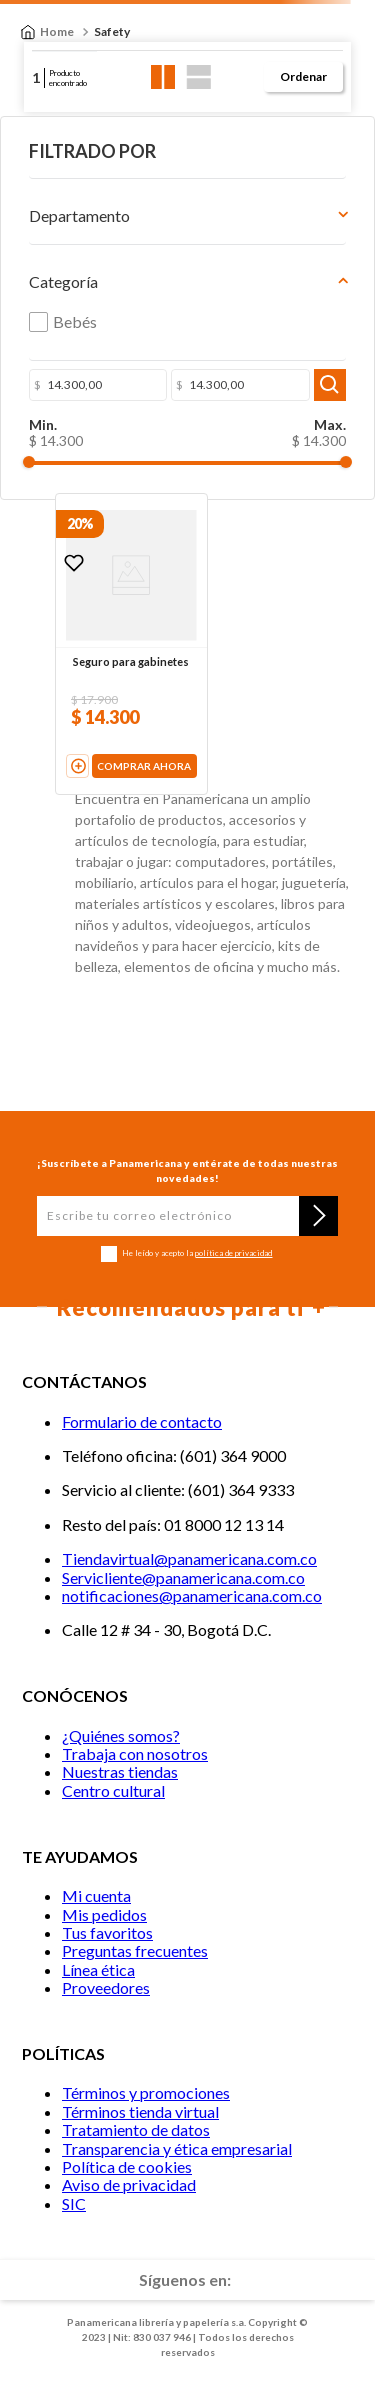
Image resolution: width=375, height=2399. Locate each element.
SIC (74, 2203)
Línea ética (98, 1969)
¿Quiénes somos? (121, 1735)
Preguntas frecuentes (135, 1950)
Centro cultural (113, 1790)
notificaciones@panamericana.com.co (192, 1595)
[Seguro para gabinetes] (131, 643)
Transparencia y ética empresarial (177, 2148)
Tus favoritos (107, 1932)
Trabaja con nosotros (135, 1753)
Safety (112, 31)
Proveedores (106, 1987)
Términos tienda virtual (140, 2111)
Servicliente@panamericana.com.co (183, 1577)
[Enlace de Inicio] (47, 32)
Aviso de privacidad (129, 2184)
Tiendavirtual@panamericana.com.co (189, 1558)
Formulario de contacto (142, 1421)
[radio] (163, 77)
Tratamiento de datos (136, 2129)
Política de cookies (127, 2166)
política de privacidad (233, 1253)
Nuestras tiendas (120, 1771)
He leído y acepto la (197, 1253)
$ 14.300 (56, 440)
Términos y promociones (146, 2092)
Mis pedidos (104, 1914)
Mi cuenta (96, 1895)
